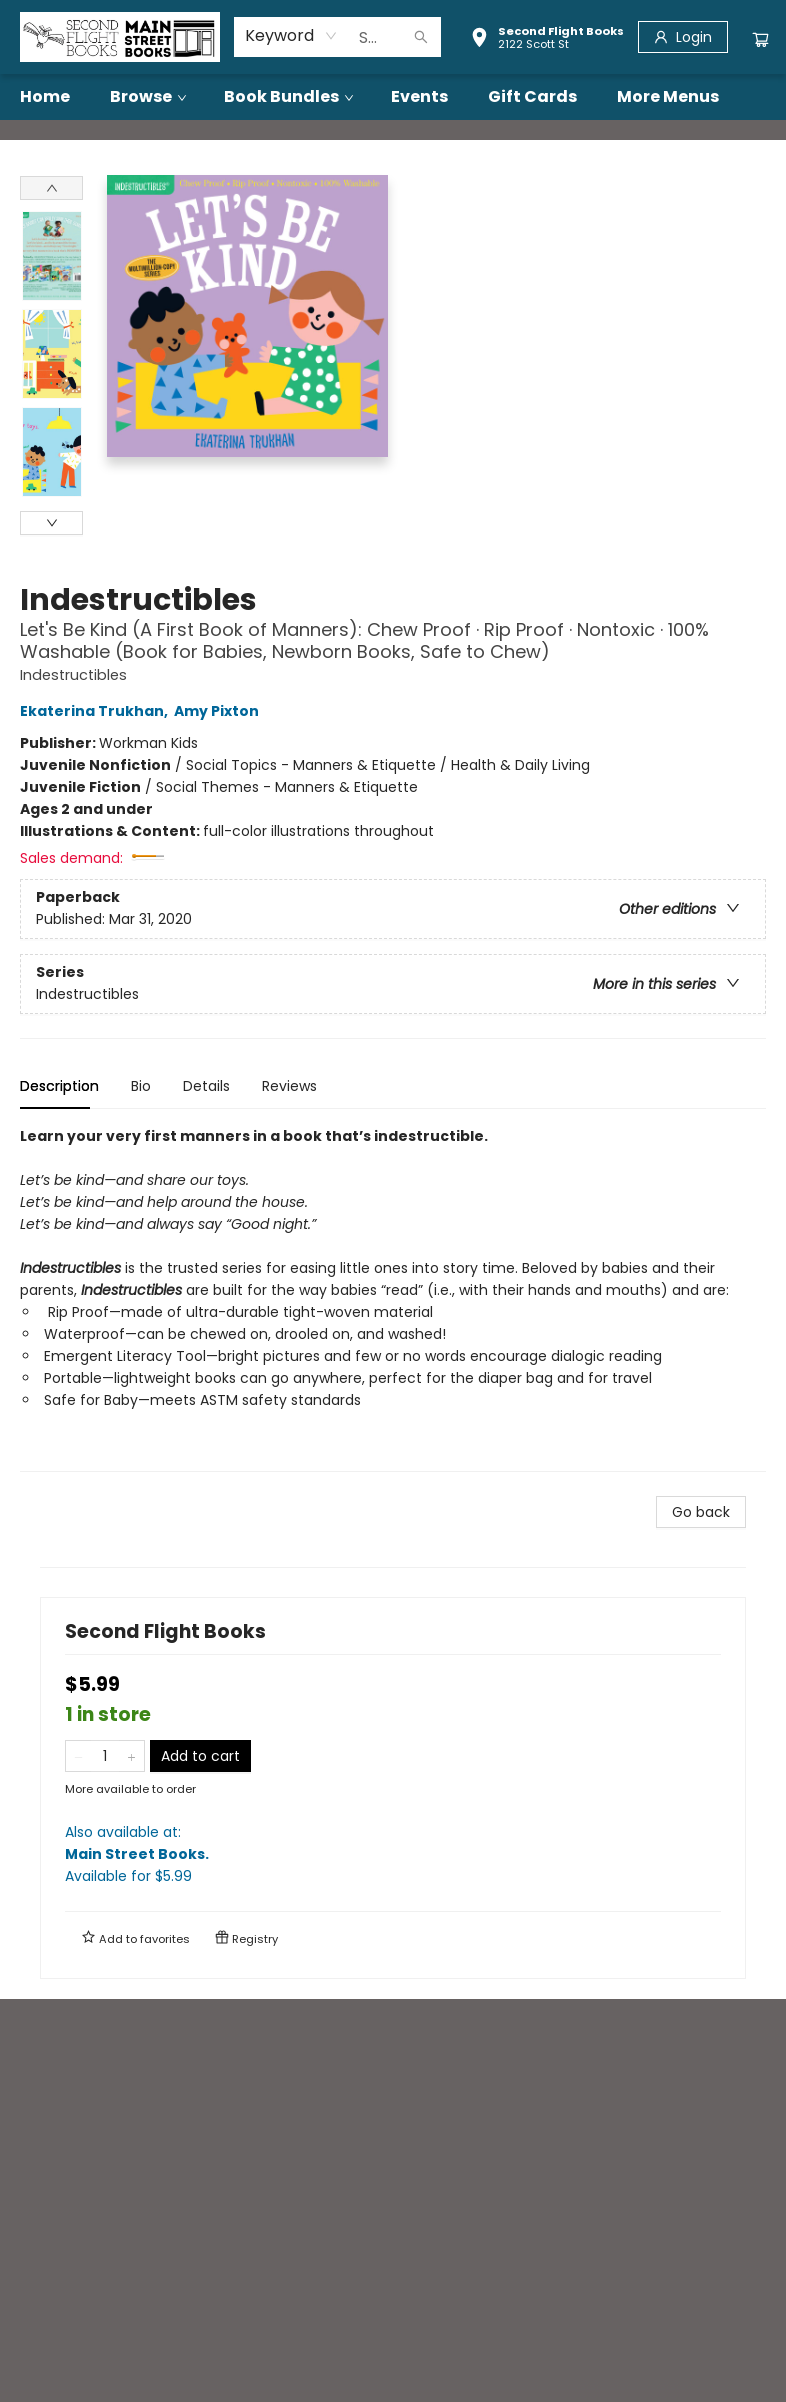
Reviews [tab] (289, 1086)
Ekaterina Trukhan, (97, 711)
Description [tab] (59, 1086)
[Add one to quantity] (131, 1756)
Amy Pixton (219, 711)
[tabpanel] (393, 1298)
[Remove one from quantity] (78, 1756)
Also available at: (393, 1854)
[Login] (683, 37)
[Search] (421, 37)
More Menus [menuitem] (668, 96)
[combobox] (291, 36)
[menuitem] (45, 97)
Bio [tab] (141, 1086)
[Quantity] (105, 1756)
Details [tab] (206, 1086)
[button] (547, 40)
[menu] (393, 97)
